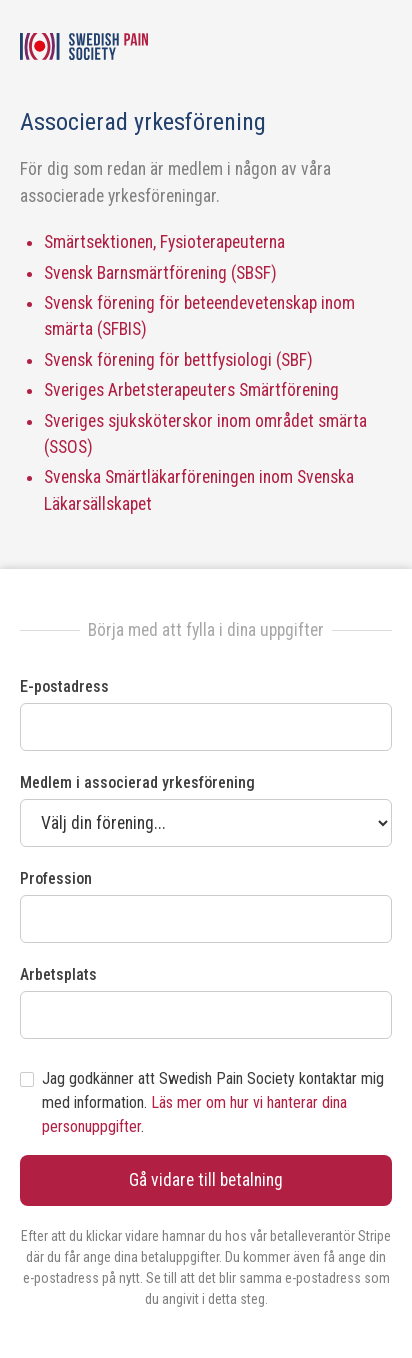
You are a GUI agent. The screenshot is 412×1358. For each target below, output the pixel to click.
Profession (56, 878)
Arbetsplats (58, 974)
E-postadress (64, 686)
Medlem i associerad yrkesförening (137, 782)
